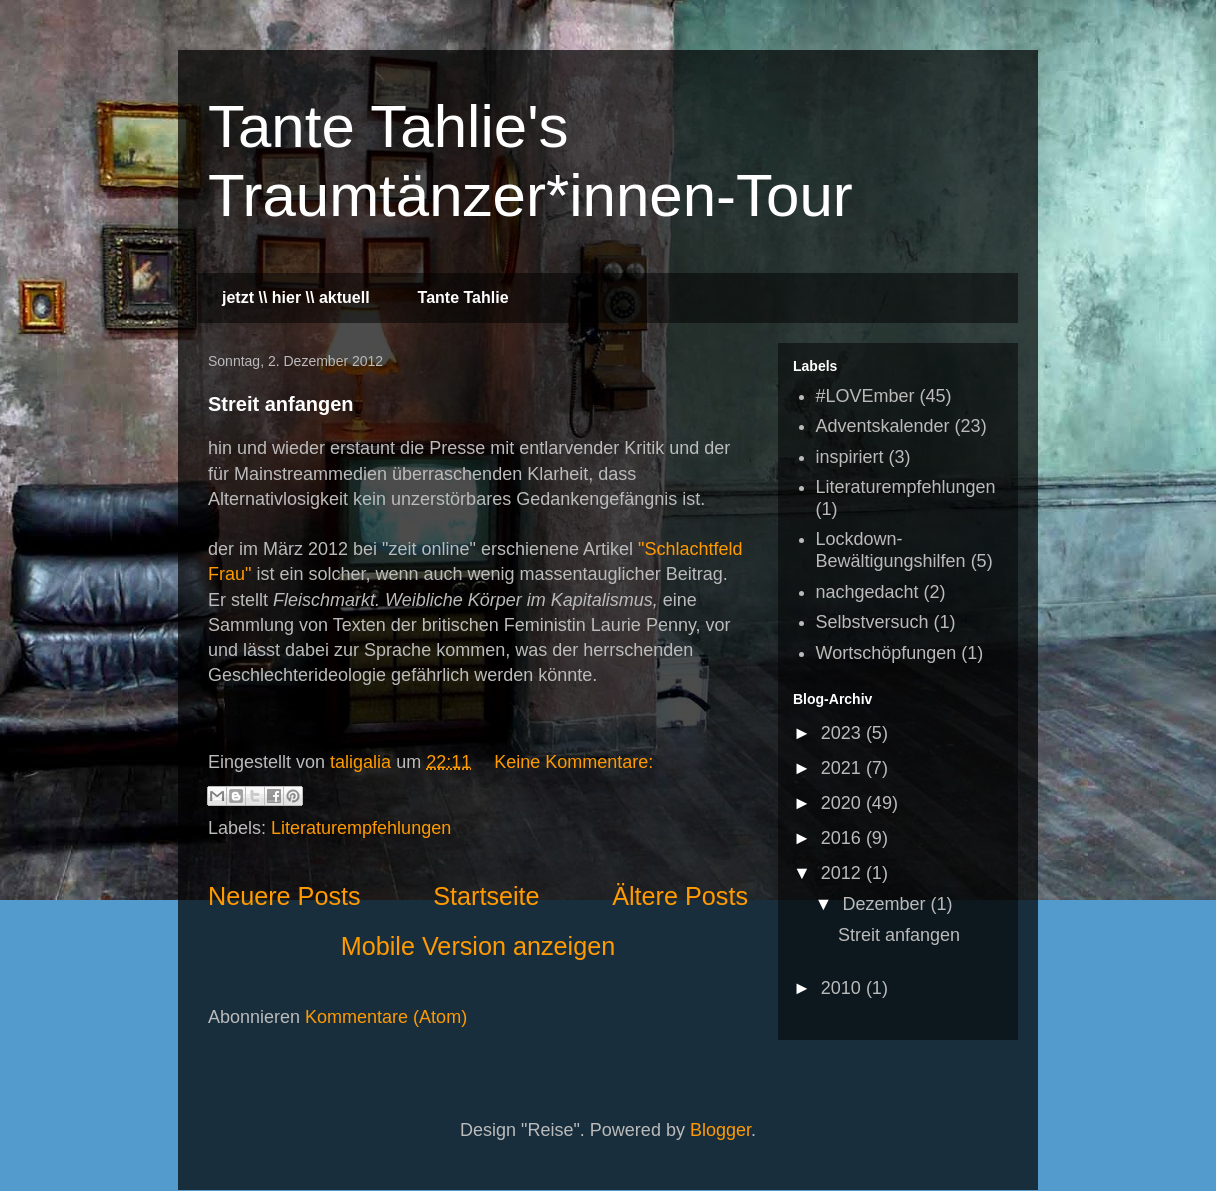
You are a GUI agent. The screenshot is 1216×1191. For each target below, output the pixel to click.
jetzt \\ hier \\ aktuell (296, 297)
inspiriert (850, 457)
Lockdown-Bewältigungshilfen (891, 550)
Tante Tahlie (463, 297)
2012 (843, 873)
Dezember (886, 904)
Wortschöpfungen (886, 653)
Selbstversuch (872, 622)
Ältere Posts (680, 896)
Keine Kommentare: (573, 762)
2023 (843, 733)
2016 (843, 838)
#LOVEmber (865, 396)
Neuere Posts (284, 896)
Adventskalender (883, 426)
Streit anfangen (281, 404)
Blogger (720, 1130)
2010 (843, 988)
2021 (843, 768)
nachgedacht (867, 592)
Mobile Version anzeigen (478, 946)
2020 (843, 803)
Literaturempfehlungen (361, 828)
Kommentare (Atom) (386, 1017)
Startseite (486, 896)
